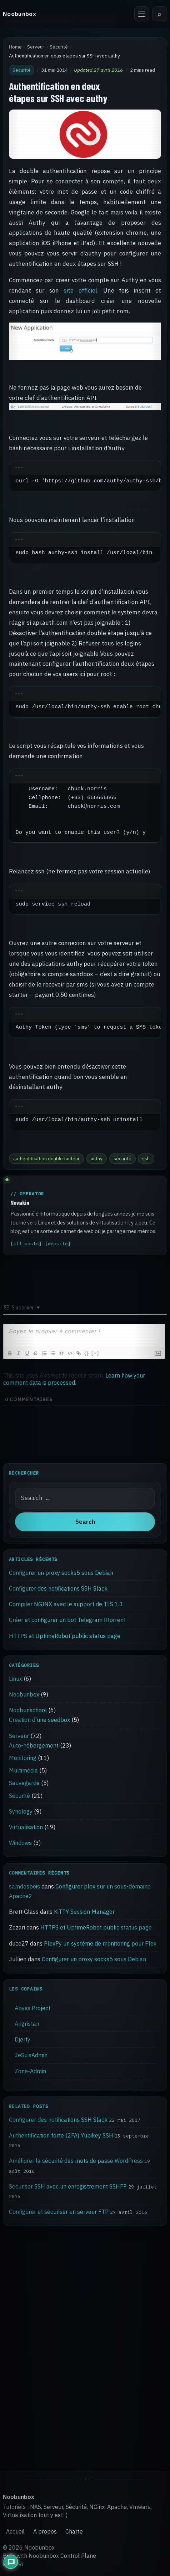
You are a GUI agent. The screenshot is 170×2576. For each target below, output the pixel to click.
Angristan (27, 2023)
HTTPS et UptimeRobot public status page (64, 1635)
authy (96, 1158)
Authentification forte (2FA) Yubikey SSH (61, 2135)
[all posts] (26, 1244)
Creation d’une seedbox (39, 1720)
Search (85, 1521)
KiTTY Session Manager (84, 1911)
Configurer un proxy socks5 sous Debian (61, 1572)
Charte (74, 2531)
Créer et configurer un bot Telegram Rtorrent (67, 1619)
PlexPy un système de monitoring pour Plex (100, 1943)
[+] (95, 1353)
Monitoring (22, 1757)
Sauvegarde (24, 1783)
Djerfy (22, 2039)
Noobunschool (28, 1710)
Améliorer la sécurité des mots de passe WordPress (76, 2161)
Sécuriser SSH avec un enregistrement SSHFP (68, 2186)
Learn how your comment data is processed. (74, 1379)
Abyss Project (32, 2007)
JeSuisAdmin (31, 2055)
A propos (45, 2531)
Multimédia (23, 1770)
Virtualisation (26, 1827)
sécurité (122, 1158)
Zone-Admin (30, 2070)
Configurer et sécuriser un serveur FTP (59, 2211)
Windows (20, 1842)
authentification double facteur (46, 1158)
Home (15, 47)
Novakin (19, 1202)
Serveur (35, 47)
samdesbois (24, 1886)
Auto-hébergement (34, 1745)
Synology (20, 1811)
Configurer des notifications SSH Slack (58, 1588)
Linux (15, 1678)
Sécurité (59, 47)
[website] (58, 1244)
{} (86, 1353)
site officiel (80, 290)
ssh (146, 1158)
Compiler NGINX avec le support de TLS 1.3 (66, 1604)
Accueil (15, 2531)
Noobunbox (19, 14)
